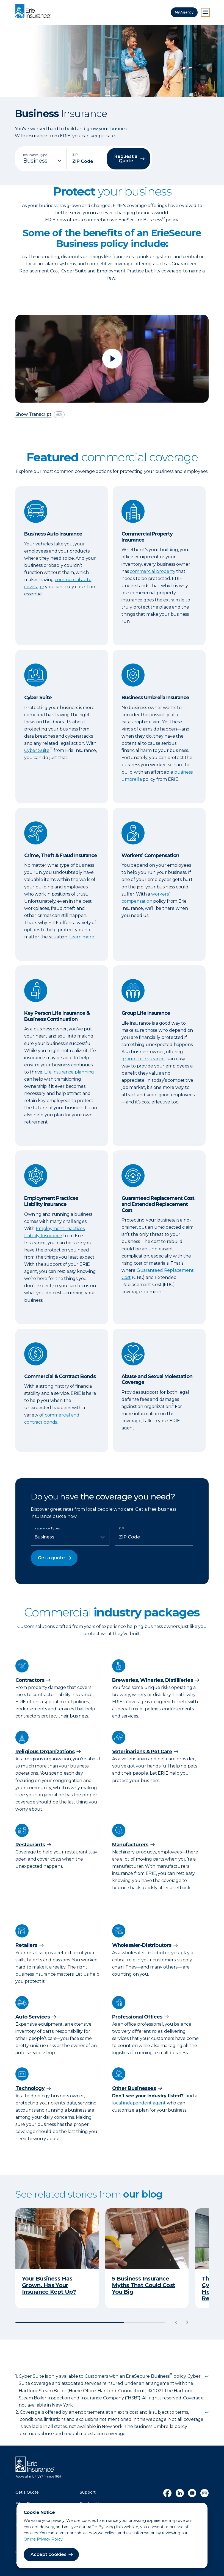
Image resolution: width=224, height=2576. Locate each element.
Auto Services (32, 2017)
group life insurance (143, 1058)
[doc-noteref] (50, 750)
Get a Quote (27, 2492)
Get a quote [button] (51, 1557)
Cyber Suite (36, 750)
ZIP (121, 1528)
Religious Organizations (44, 1752)
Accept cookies (49, 2554)
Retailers (26, 1945)
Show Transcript (33, 414)
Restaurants (30, 1845)
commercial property (152, 571)
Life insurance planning (69, 1072)
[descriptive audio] (59, 414)
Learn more (81, 936)
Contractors (29, 1680)
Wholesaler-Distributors (142, 1945)
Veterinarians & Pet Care (142, 1752)
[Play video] (112, 359)
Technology (30, 2088)
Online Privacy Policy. (43, 2539)
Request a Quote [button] (125, 158)
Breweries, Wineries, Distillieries (152, 1680)
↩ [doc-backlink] (207, 2376)
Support (88, 2492)
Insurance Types (47, 1528)
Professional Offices (137, 2017)
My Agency (184, 12)
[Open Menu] (205, 12)
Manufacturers (130, 1845)
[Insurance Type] (43, 160)
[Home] (34, 11)
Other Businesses (134, 2088)
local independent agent (139, 2103)
